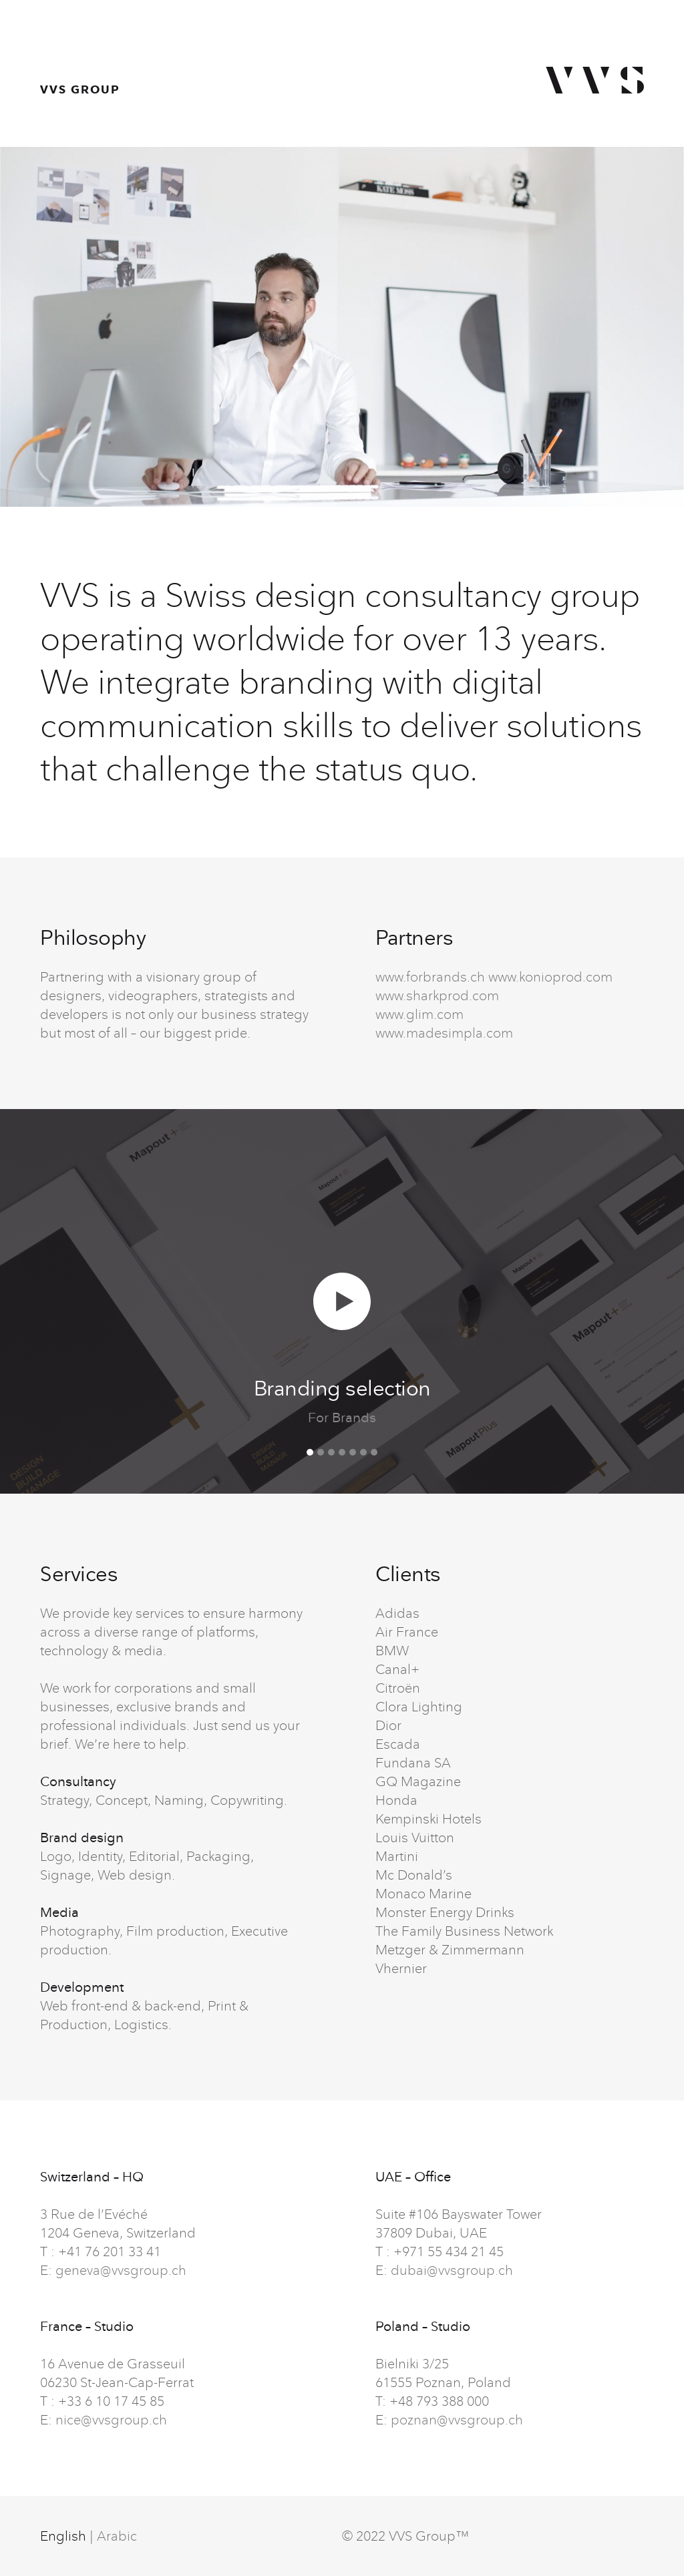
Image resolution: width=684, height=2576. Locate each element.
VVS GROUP (80, 89)
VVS (595, 80)
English (63, 2535)
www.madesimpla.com (444, 1032)
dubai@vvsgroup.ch (452, 2270)
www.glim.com (419, 1014)
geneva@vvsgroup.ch (120, 2270)
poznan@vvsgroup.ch (457, 2419)
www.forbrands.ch (430, 976)
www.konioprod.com (550, 976)
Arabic (117, 2535)
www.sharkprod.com (437, 995)
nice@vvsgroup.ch (111, 2419)
